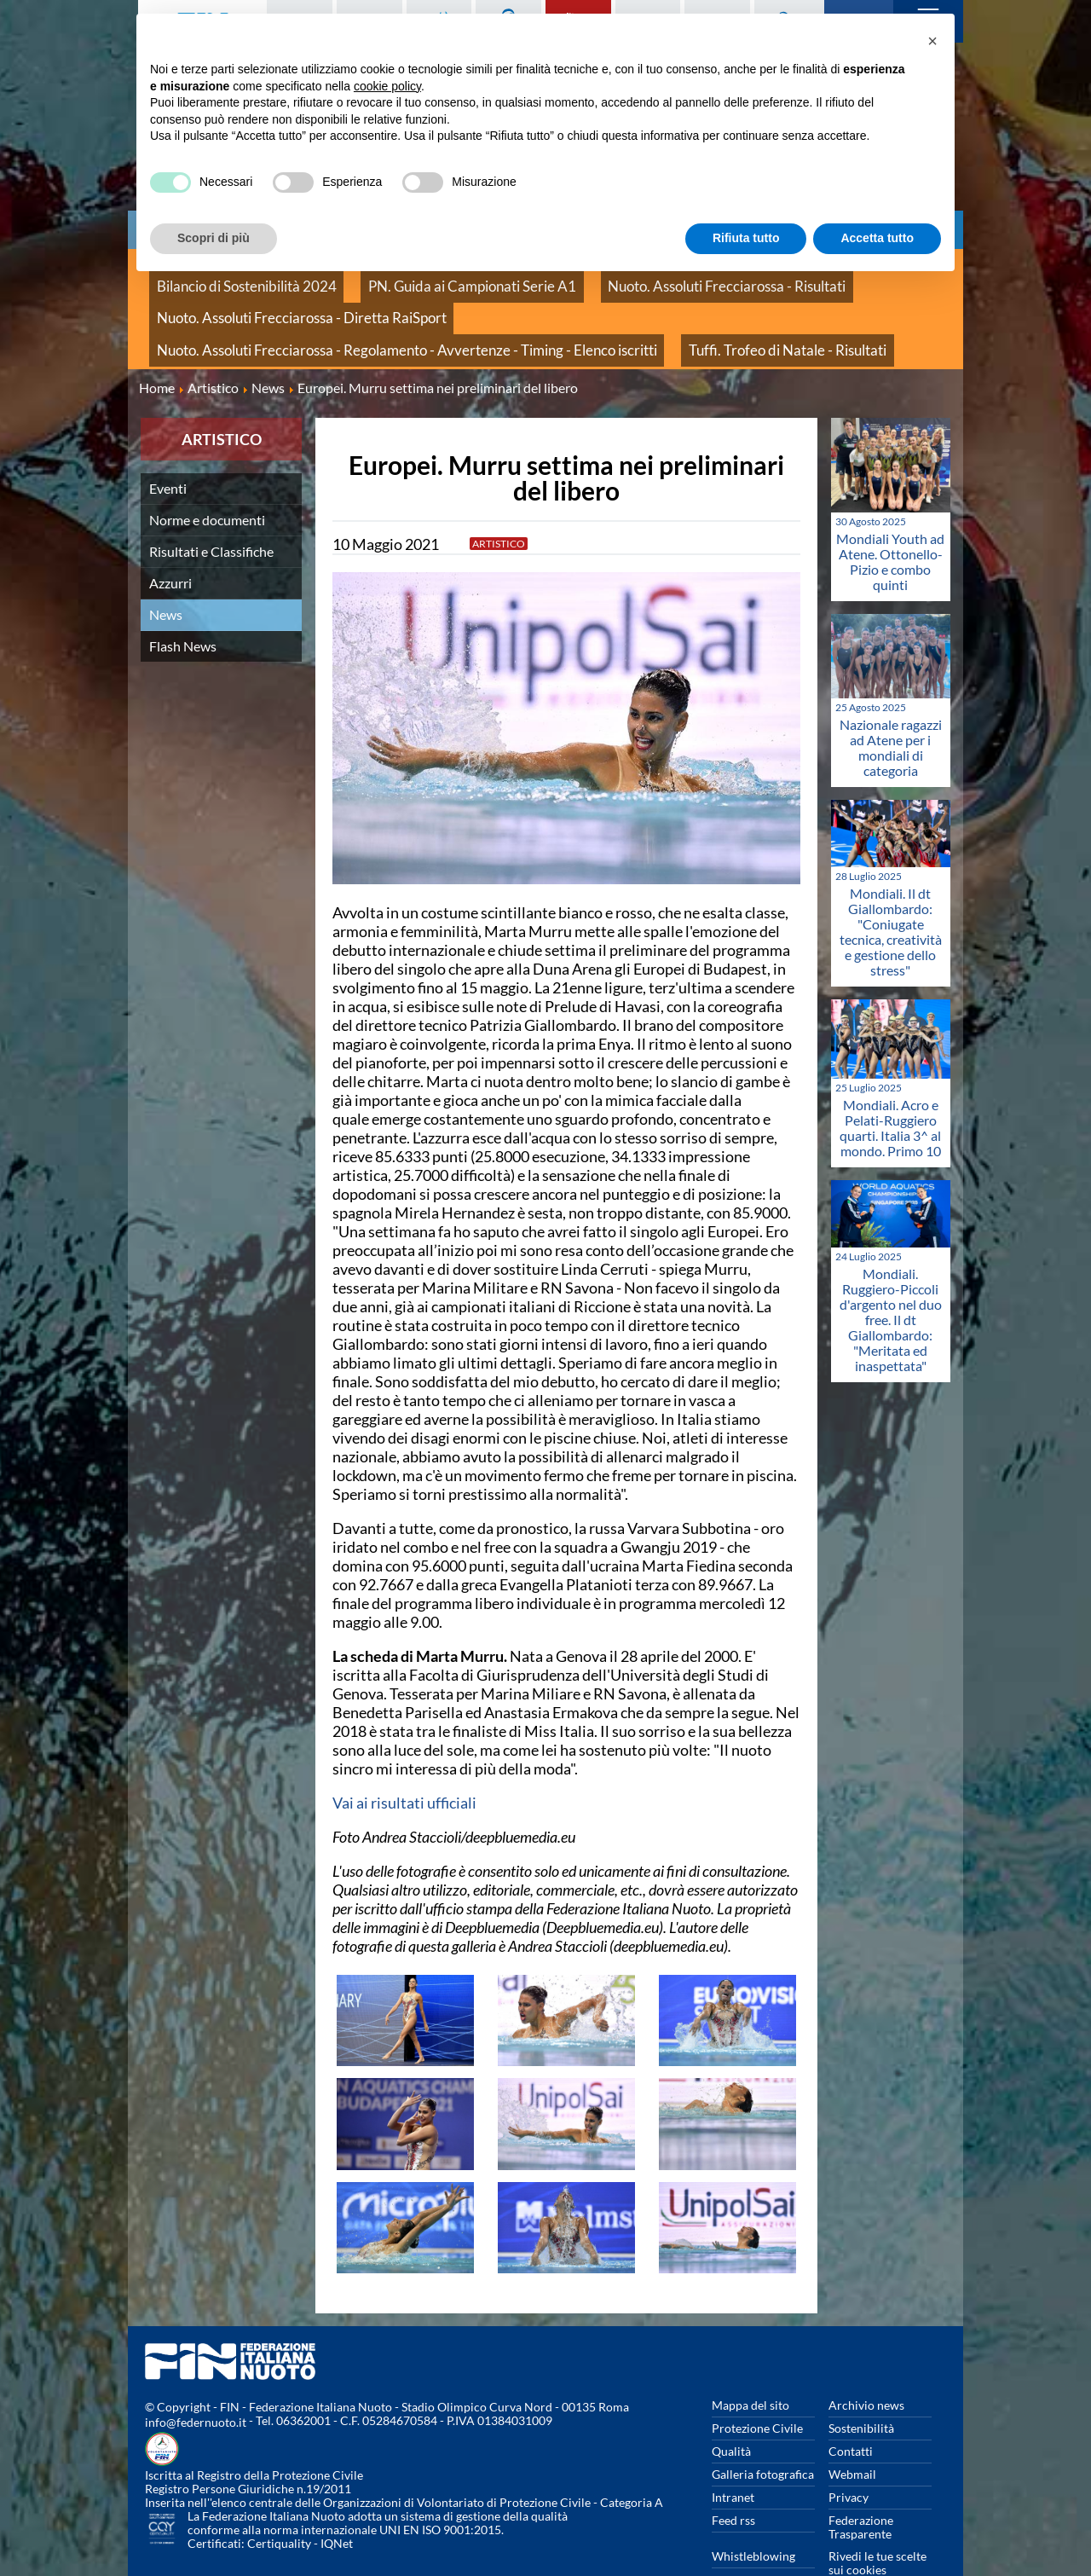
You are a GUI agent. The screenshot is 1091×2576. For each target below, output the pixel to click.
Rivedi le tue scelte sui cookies (877, 2523)
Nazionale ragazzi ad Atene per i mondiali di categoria (891, 707)
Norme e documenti (207, 480)
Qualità (731, 2412)
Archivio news (866, 2366)
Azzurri (170, 543)
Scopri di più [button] (213, 238)
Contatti (850, 2412)
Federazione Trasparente (860, 2488)
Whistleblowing (753, 2516)
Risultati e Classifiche (211, 511)
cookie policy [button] (387, 86)
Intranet (733, 2458)
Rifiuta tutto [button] (746, 238)
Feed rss (733, 2481)
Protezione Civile (757, 2389)
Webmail (852, 2435)
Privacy (848, 2458)
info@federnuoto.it (195, 2383)
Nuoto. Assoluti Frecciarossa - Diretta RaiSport (273, 298)
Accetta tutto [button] (877, 238)
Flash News (182, 606)
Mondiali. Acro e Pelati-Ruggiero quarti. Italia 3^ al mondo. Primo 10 (890, 1087)
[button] (932, 41)
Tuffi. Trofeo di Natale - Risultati (233, 317)
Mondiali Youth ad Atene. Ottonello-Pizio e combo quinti (890, 521)
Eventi (168, 448)
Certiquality (279, 2504)
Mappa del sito (750, 2366)
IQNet (336, 2504)
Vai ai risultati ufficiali (404, 1762)
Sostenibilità (861, 2389)
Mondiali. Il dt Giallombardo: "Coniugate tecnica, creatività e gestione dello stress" (891, 891)
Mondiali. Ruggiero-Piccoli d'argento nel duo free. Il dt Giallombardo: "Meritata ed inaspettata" (891, 1279)
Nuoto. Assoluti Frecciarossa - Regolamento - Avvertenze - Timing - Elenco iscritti (629, 298)
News (165, 574)
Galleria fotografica (763, 2435)
